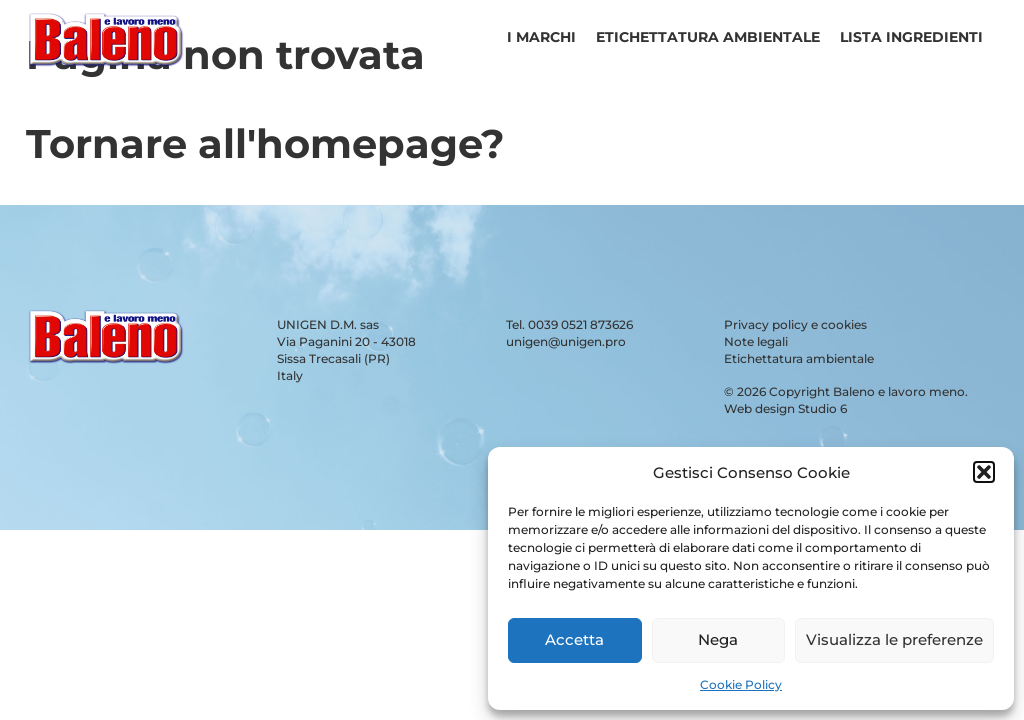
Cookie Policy (741, 684)
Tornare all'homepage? (265, 143)
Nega (718, 639)
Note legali (756, 341)
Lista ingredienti (911, 37)
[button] (984, 472)
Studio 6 (822, 408)
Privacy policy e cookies (795, 324)
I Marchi (541, 37)
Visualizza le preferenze (894, 639)
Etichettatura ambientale (708, 37)
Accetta (574, 639)
